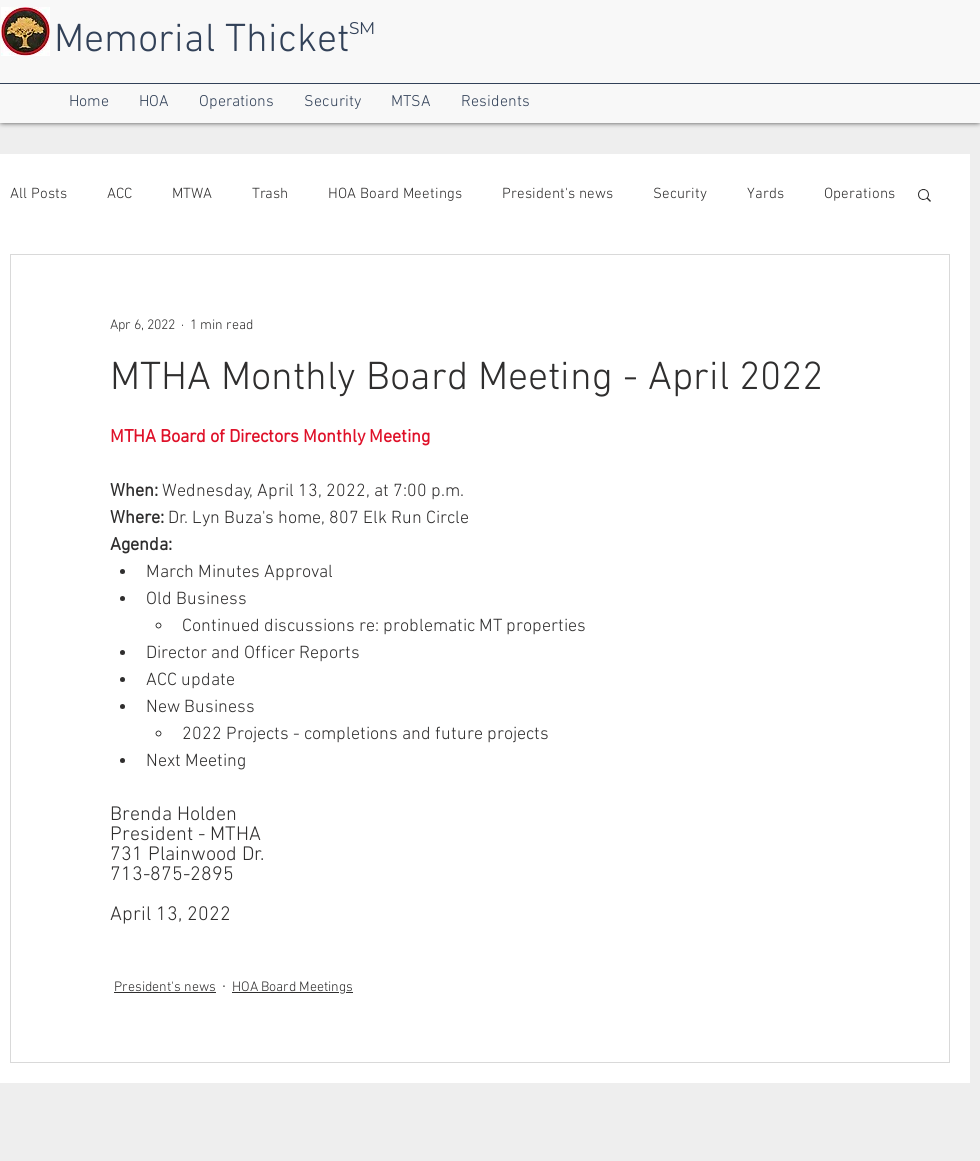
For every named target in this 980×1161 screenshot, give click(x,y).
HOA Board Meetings (395, 194)
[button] (89, 102)
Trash (270, 194)
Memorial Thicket (201, 41)
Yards (765, 194)
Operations (859, 194)
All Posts (38, 194)
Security (680, 194)
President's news (557, 194)
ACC (119, 194)
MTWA (192, 194)
